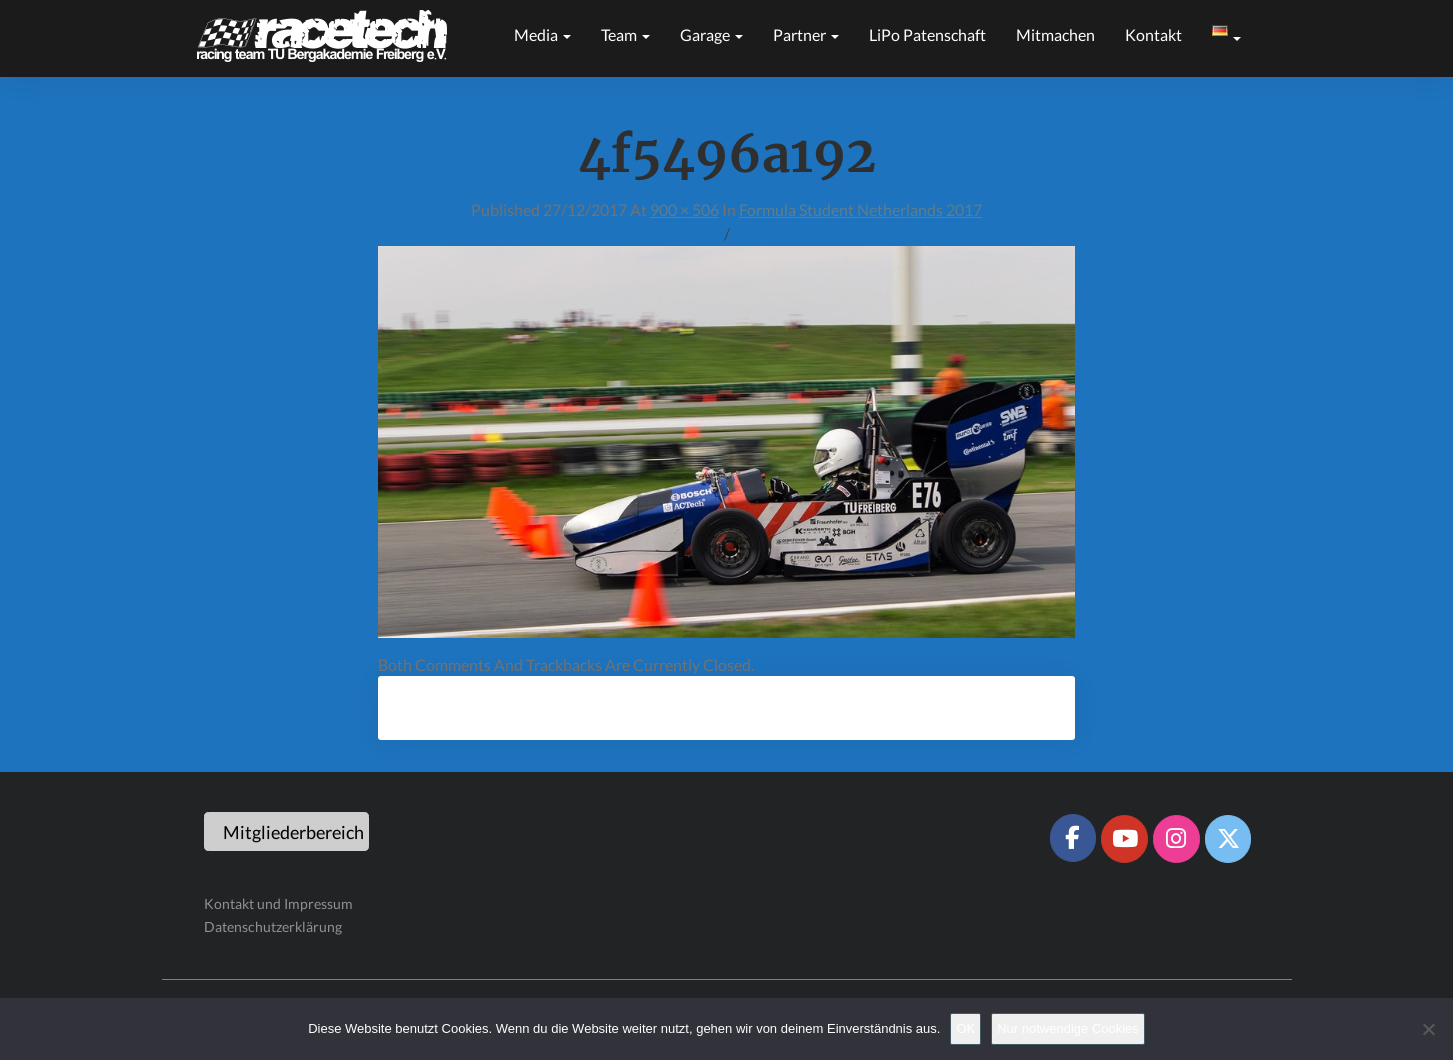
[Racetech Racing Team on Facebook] (1073, 838)
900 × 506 (684, 209)
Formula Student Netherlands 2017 (860, 209)
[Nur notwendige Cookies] (1428, 1029)
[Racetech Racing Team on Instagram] (1176, 839)
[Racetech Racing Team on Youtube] (1124, 839)
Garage (711, 34)
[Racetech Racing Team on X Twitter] (1228, 839)
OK (965, 1028)
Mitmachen (1055, 34)
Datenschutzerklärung (273, 926)
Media (542, 34)
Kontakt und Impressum (278, 903)
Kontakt (1153, 34)
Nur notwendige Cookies (1068, 1028)
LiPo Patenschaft (927, 34)
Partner (806, 34)
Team (625, 34)
